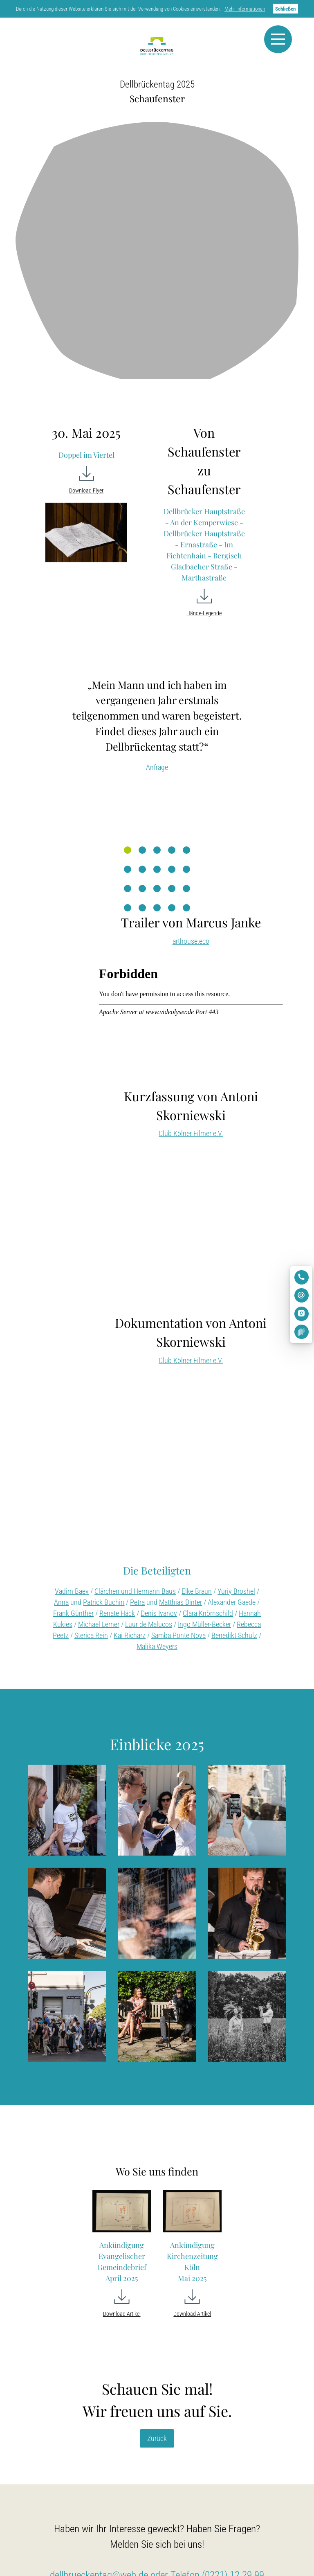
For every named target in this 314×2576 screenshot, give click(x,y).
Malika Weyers (157, 1646)
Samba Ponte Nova (178, 1635)
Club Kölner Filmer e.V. (191, 1133)
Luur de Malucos (148, 1624)
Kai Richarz (130, 1635)
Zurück (157, 2438)
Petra (137, 1602)
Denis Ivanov (159, 1613)
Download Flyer (86, 490)
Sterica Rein (91, 1635)
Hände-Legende (204, 613)
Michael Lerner (98, 1624)
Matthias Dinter (180, 1602)
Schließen (285, 9)
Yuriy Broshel (236, 1591)
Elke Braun (197, 1591)
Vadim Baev (72, 1591)
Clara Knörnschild (208, 1613)
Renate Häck (117, 1613)
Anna (61, 1602)
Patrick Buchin (103, 1602)
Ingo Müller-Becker (204, 1624)
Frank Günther (73, 1613)
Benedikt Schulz (234, 1635)
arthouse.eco (191, 941)
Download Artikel (122, 2314)
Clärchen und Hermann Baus (135, 1591)
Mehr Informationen (244, 9)
